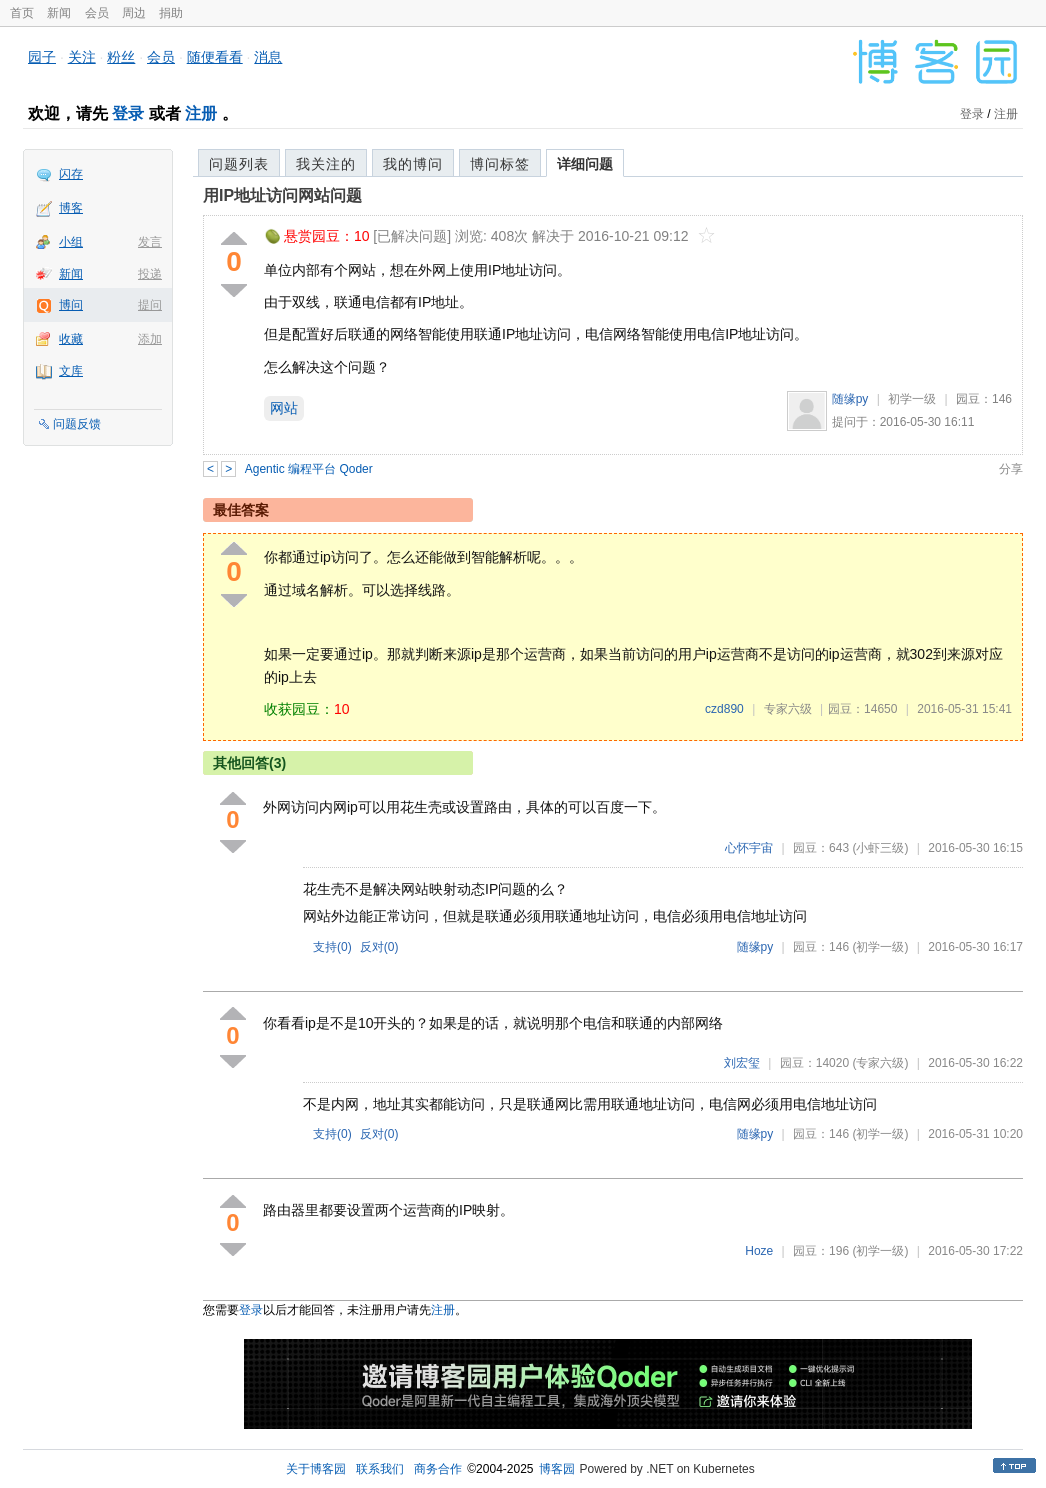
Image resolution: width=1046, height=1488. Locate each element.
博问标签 (500, 164)
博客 (71, 208)
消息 (268, 57)
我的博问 (413, 164)
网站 (284, 408)
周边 (134, 13)
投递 (150, 274)
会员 (97, 13)
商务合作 (438, 1469)
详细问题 (585, 164)
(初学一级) (880, 947)
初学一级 (912, 399)
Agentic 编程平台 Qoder (309, 469)
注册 (201, 113)
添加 (150, 339)
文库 (71, 371)
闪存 (71, 174)
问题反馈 (77, 424)
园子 (42, 57)
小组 (71, 242)
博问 (71, 305)
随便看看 (215, 57)
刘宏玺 (742, 1063)
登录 (128, 113)
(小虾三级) (880, 848)
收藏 (71, 339)
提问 (150, 305)
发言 (150, 242)
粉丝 (121, 57)
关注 (82, 57)
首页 (22, 13)
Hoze (759, 1251)
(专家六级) (880, 1063)
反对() (379, 947)
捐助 (171, 13)
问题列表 (239, 164)
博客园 (557, 1469)
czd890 (724, 709)
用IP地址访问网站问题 (282, 195)
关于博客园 (316, 1469)
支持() (332, 947)
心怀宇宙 (749, 848)
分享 (1011, 469)
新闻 (59, 13)
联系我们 (380, 1469)
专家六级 (788, 709)
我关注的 (326, 164)
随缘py (850, 399)
